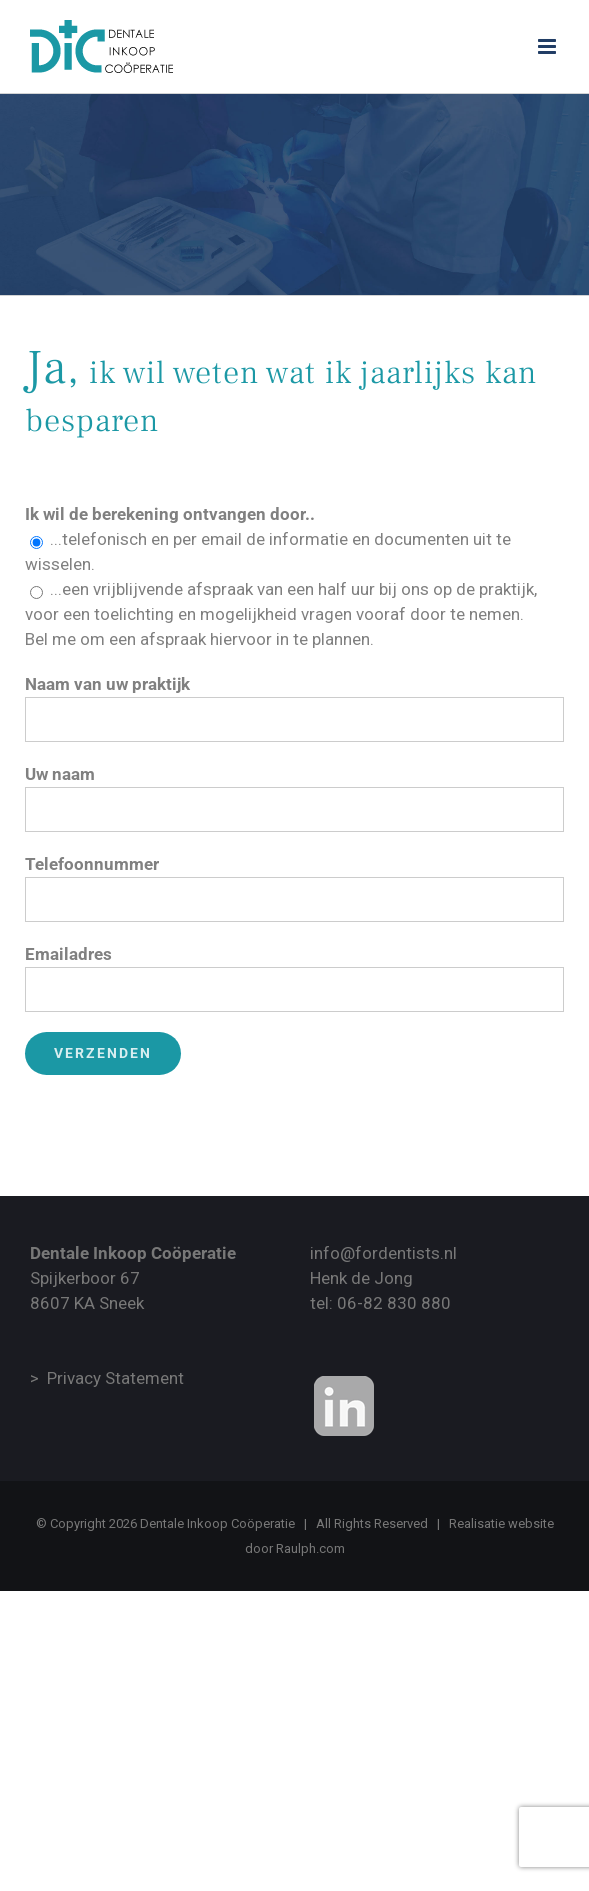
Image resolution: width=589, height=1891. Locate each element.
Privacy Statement (115, 1378)
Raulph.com (310, 1548)
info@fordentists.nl (383, 1253)
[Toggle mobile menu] (548, 46)
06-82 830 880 (394, 1303)
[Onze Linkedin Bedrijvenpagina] (344, 1406)
